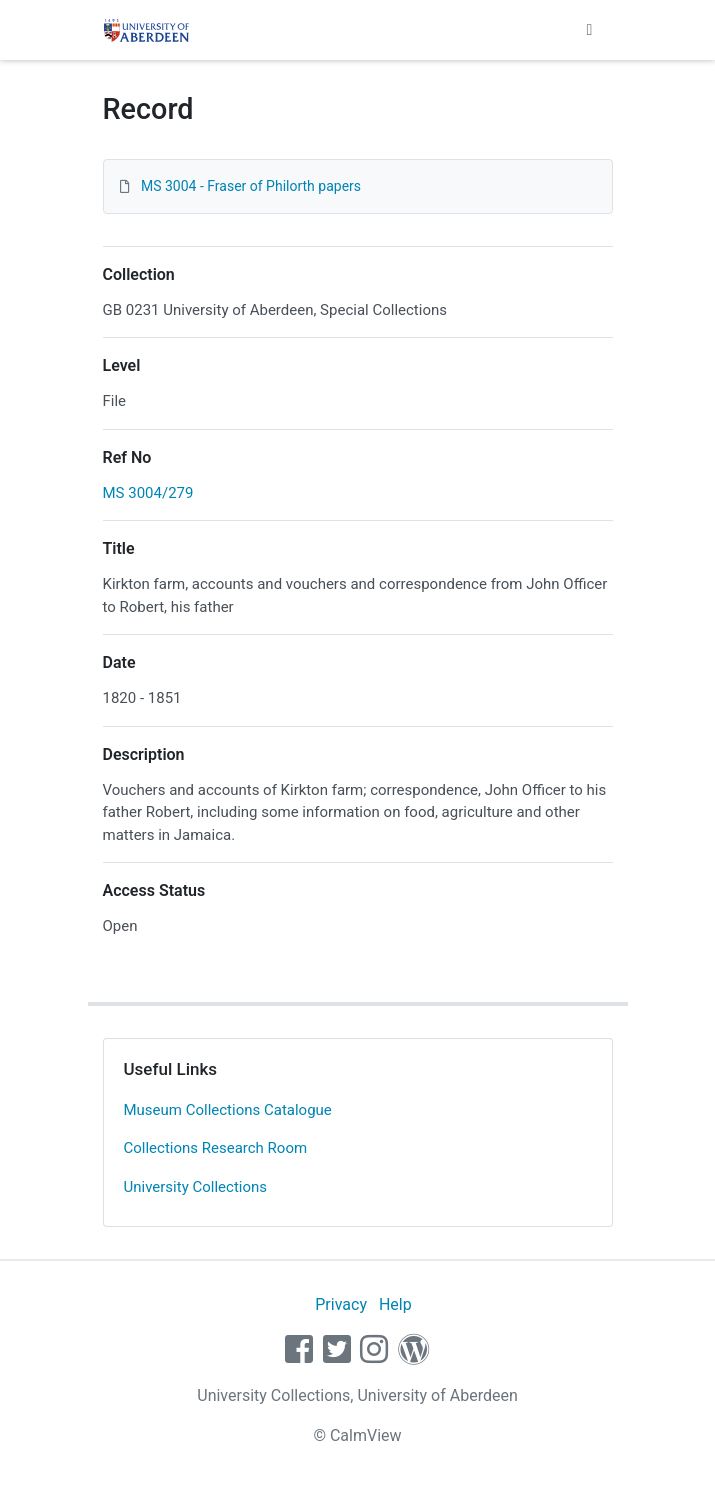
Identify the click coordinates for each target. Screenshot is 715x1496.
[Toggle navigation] (590, 30)
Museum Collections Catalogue (228, 1110)
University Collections (196, 1187)
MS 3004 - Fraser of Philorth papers (251, 186)
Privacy (341, 1304)
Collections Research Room (216, 1148)
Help (395, 1304)
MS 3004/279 (148, 493)
